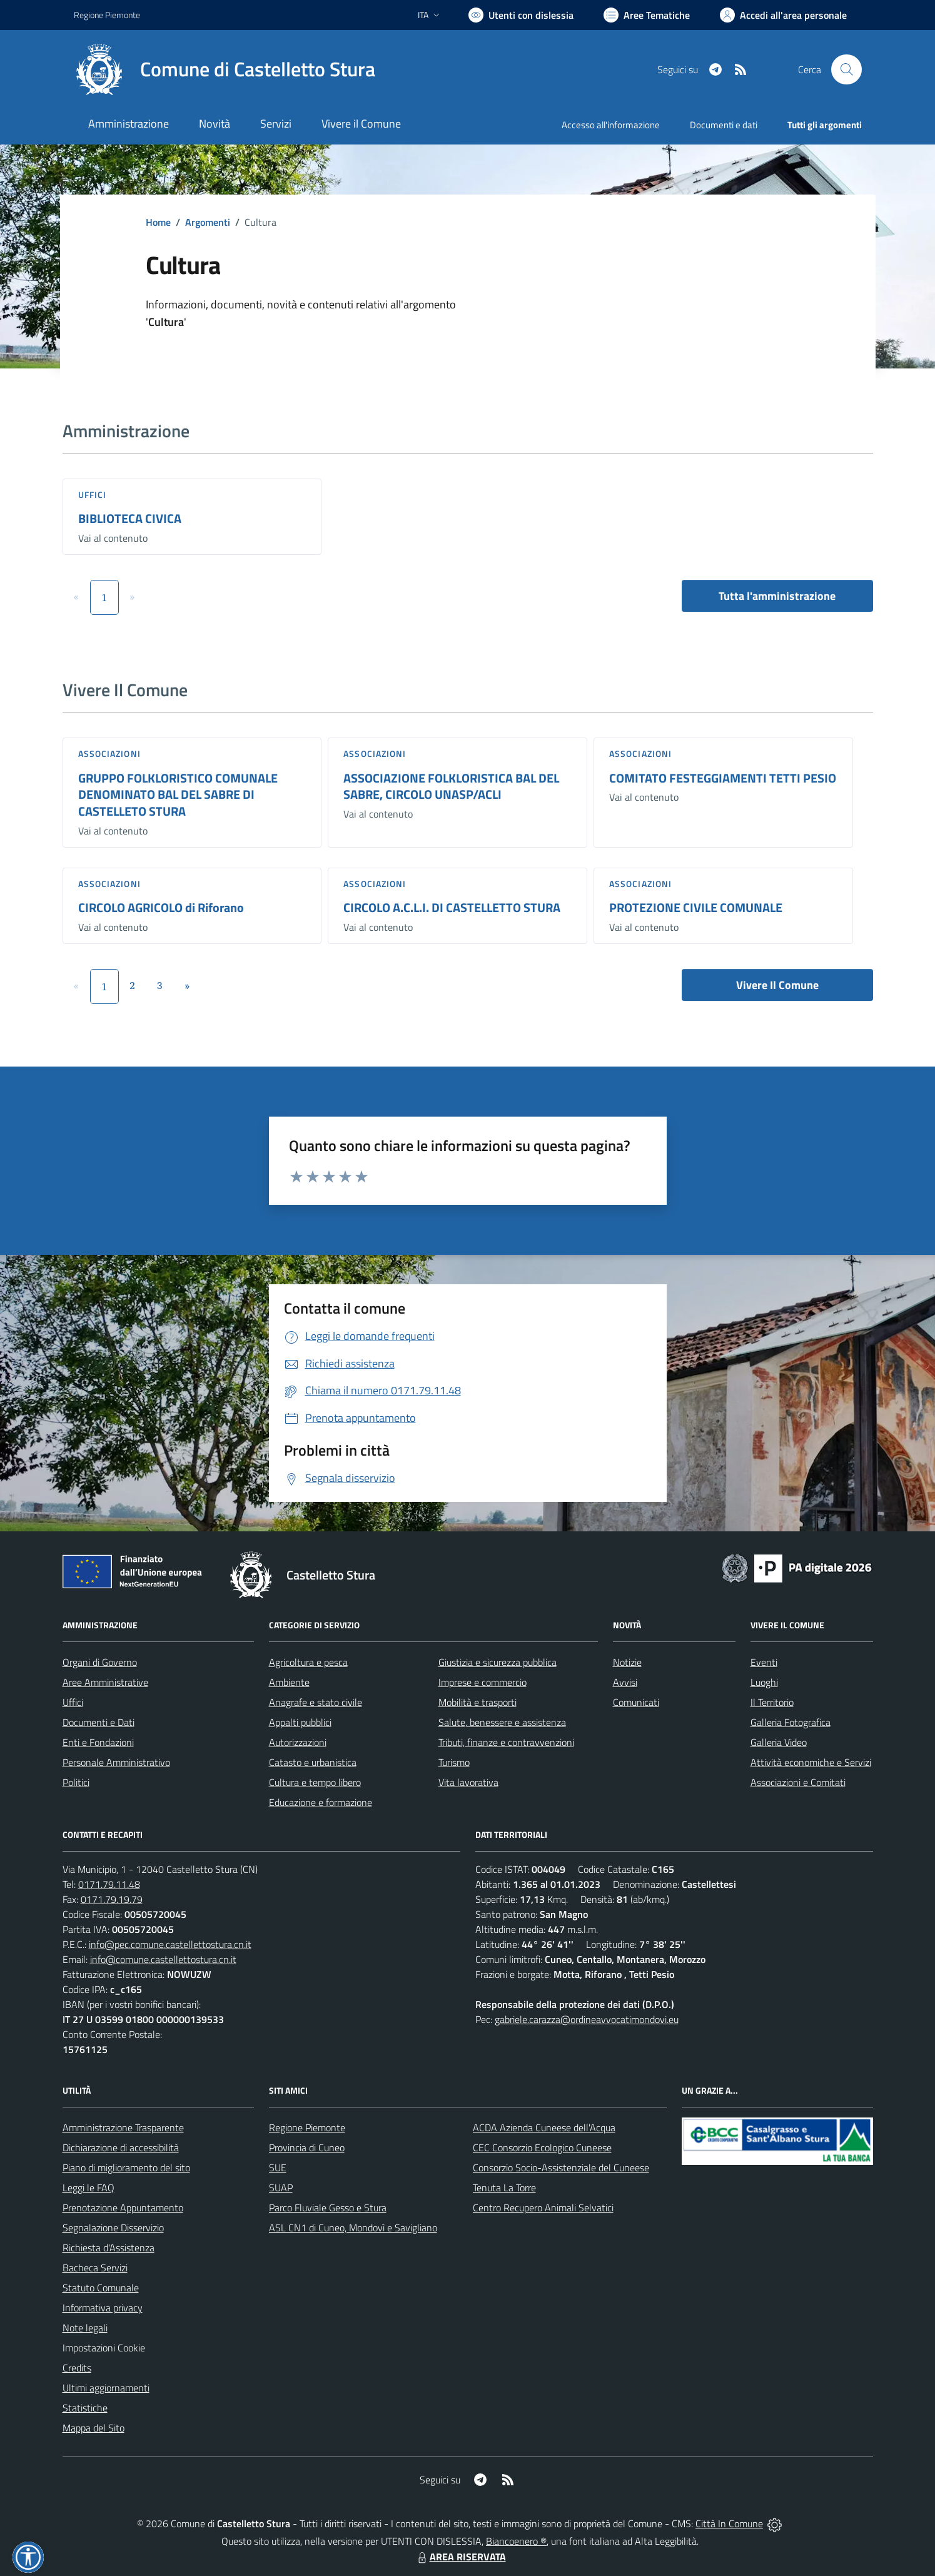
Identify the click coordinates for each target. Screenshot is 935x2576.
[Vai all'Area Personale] (783, 15)
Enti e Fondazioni (98, 1742)
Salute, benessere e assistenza (502, 1722)
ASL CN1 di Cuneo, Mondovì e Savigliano (353, 2227)
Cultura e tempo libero (315, 1782)
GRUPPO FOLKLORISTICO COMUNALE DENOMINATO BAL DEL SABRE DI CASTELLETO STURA (178, 794)
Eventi (764, 1662)
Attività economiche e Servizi (811, 1762)
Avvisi (625, 1682)
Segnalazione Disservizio (113, 2227)
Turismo (454, 1762)
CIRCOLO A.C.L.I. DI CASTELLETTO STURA (451, 907)
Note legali (85, 2327)
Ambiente (289, 1682)
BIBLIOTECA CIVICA (129, 518)
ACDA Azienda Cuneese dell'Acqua (544, 2127)
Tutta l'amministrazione (777, 595)
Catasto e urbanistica (312, 1762)
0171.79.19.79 (112, 1899)
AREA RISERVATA (460, 2556)
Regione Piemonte (307, 2127)
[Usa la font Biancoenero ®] (521, 15)
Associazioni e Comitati (798, 1782)
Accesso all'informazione (611, 125)
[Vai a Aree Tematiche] (647, 15)
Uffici (92, 494)
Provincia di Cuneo (307, 2147)
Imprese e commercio (482, 1682)
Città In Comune (729, 2523)
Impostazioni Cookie (104, 2347)
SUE (277, 2167)
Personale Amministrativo (116, 1762)
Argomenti (207, 222)
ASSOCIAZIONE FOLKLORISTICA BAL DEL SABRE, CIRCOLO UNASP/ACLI (451, 786)
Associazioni (109, 753)
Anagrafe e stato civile (315, 1702)
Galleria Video (779, 1742)
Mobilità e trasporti (477, 1702)
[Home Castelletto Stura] (224, 69)
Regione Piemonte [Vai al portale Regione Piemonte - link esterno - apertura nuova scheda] (107, 14)
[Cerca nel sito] (846, 69)
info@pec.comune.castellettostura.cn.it (170, 1944)
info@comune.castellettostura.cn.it (163, 1959)
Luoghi (764, 1682)
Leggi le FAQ (88, 2187)
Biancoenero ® (516, 2540)
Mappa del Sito (93, 2427)
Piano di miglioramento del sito (126, 2167)
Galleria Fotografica (791, 1722)
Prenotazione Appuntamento (123, 2207)
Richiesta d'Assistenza (108, 2247)
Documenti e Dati (98, 1722)
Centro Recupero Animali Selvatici (543, 2207)
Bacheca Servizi (95, 2267)
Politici (76, 1782)
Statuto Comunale (101, 2287)
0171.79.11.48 (109, 1884)
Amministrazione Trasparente (123, 2127)
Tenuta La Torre (504, 2187)
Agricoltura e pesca (308, 1662)
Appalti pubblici (300, 1722)
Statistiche (85, 2407)
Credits (77, 2367)
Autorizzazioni (297, 1742)
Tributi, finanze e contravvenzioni (506, 1742)
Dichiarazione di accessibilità (121, 2147)
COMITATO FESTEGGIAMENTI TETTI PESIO (722, 778)
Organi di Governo (100, 1662)
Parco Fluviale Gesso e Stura (328, 2207)
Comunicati (636, 1702)
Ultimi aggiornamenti (106, 2387)
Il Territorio (772, 1702)
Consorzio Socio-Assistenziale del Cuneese (561, 2167)
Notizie (627, 1662)
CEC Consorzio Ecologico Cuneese (542, 2147)
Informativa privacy (103, 2307)
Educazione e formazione (320, 1802)
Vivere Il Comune (777, 984)
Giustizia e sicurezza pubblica (497, 1662)
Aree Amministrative (105, 1682)
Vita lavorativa (468, 1782)
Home (158, 222)
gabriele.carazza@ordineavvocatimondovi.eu (587, 2019)
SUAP (281, 2187)
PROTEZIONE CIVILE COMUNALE (695, 907)
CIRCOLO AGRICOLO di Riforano (161, 907)
